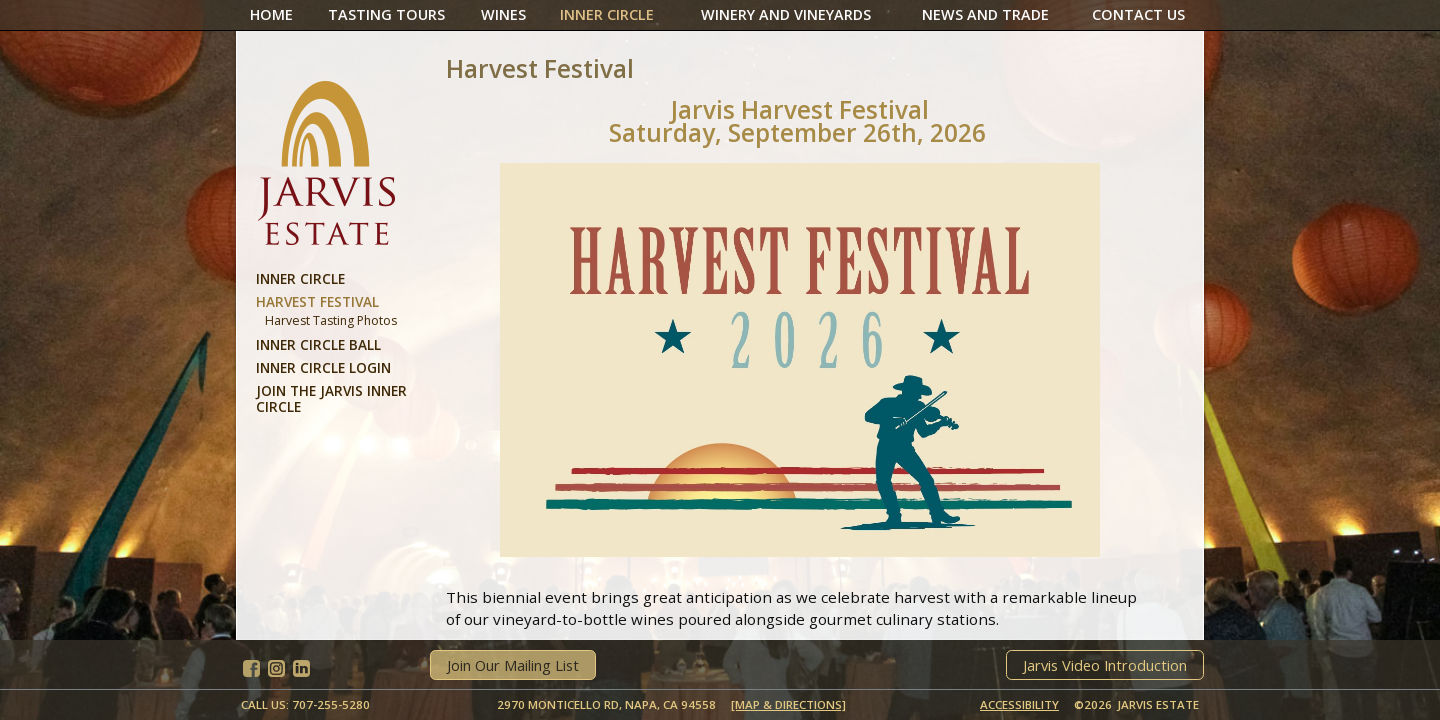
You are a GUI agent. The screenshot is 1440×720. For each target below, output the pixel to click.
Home (271, 14)
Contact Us (1138, 14)
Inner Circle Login (323, 367)
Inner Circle (607, 14)
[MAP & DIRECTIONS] (788, 704)
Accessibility (1019, 704)
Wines (503, 14)
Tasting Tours (386, 14)
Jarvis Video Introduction (1105, 665)
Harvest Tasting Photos (331, 320)
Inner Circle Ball (318, 344)
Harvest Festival (317, 301)
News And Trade (985, 14)
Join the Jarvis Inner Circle (331, 398)
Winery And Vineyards (786, 14)
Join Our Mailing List (513, 665)
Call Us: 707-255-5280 (305, 704)
